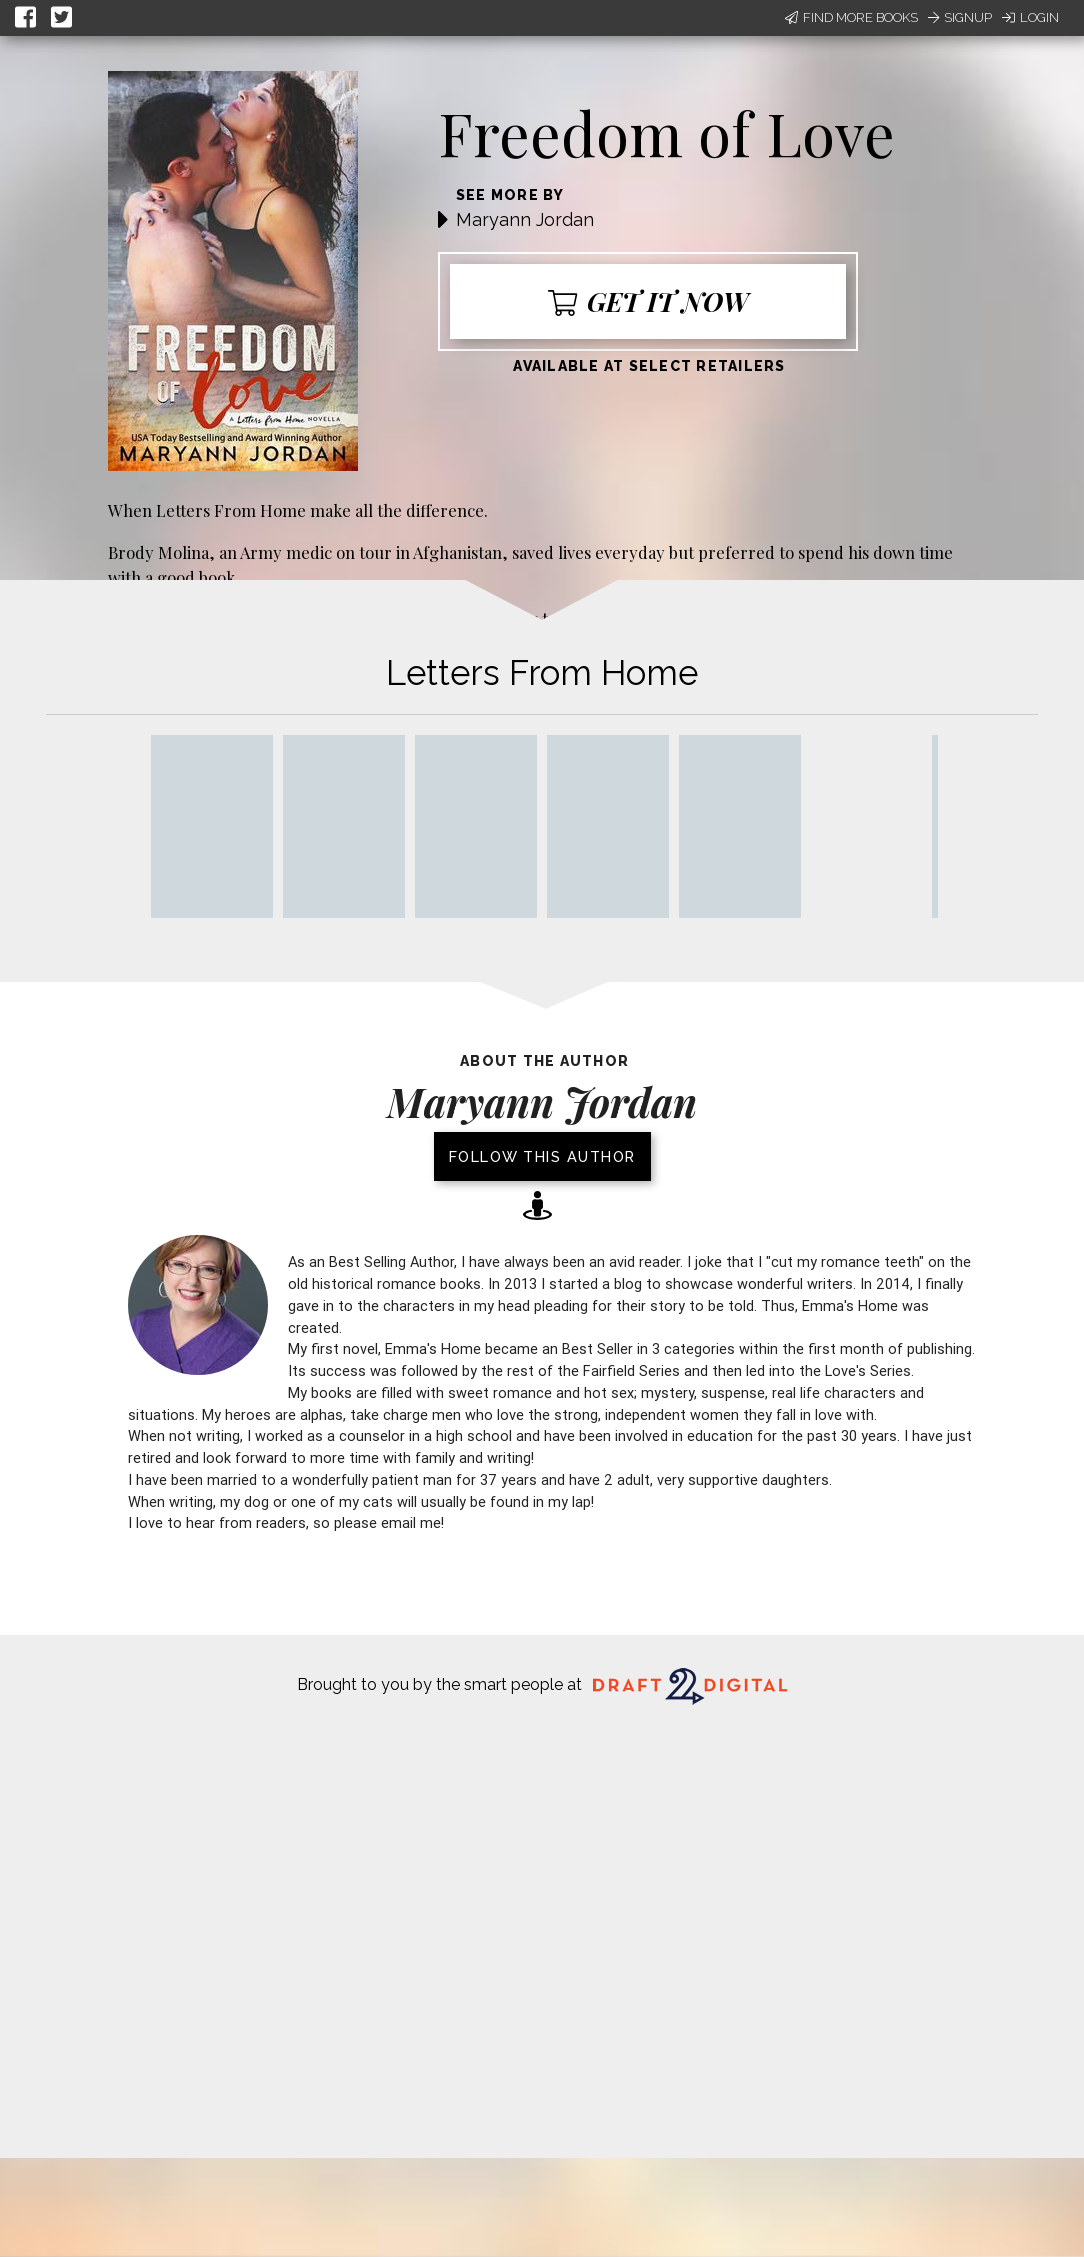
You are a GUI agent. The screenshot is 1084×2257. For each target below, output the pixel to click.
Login (1030, 17)
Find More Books (851, 17)
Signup (960, 17)
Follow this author (542, 1156)
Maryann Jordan (525, 219)
